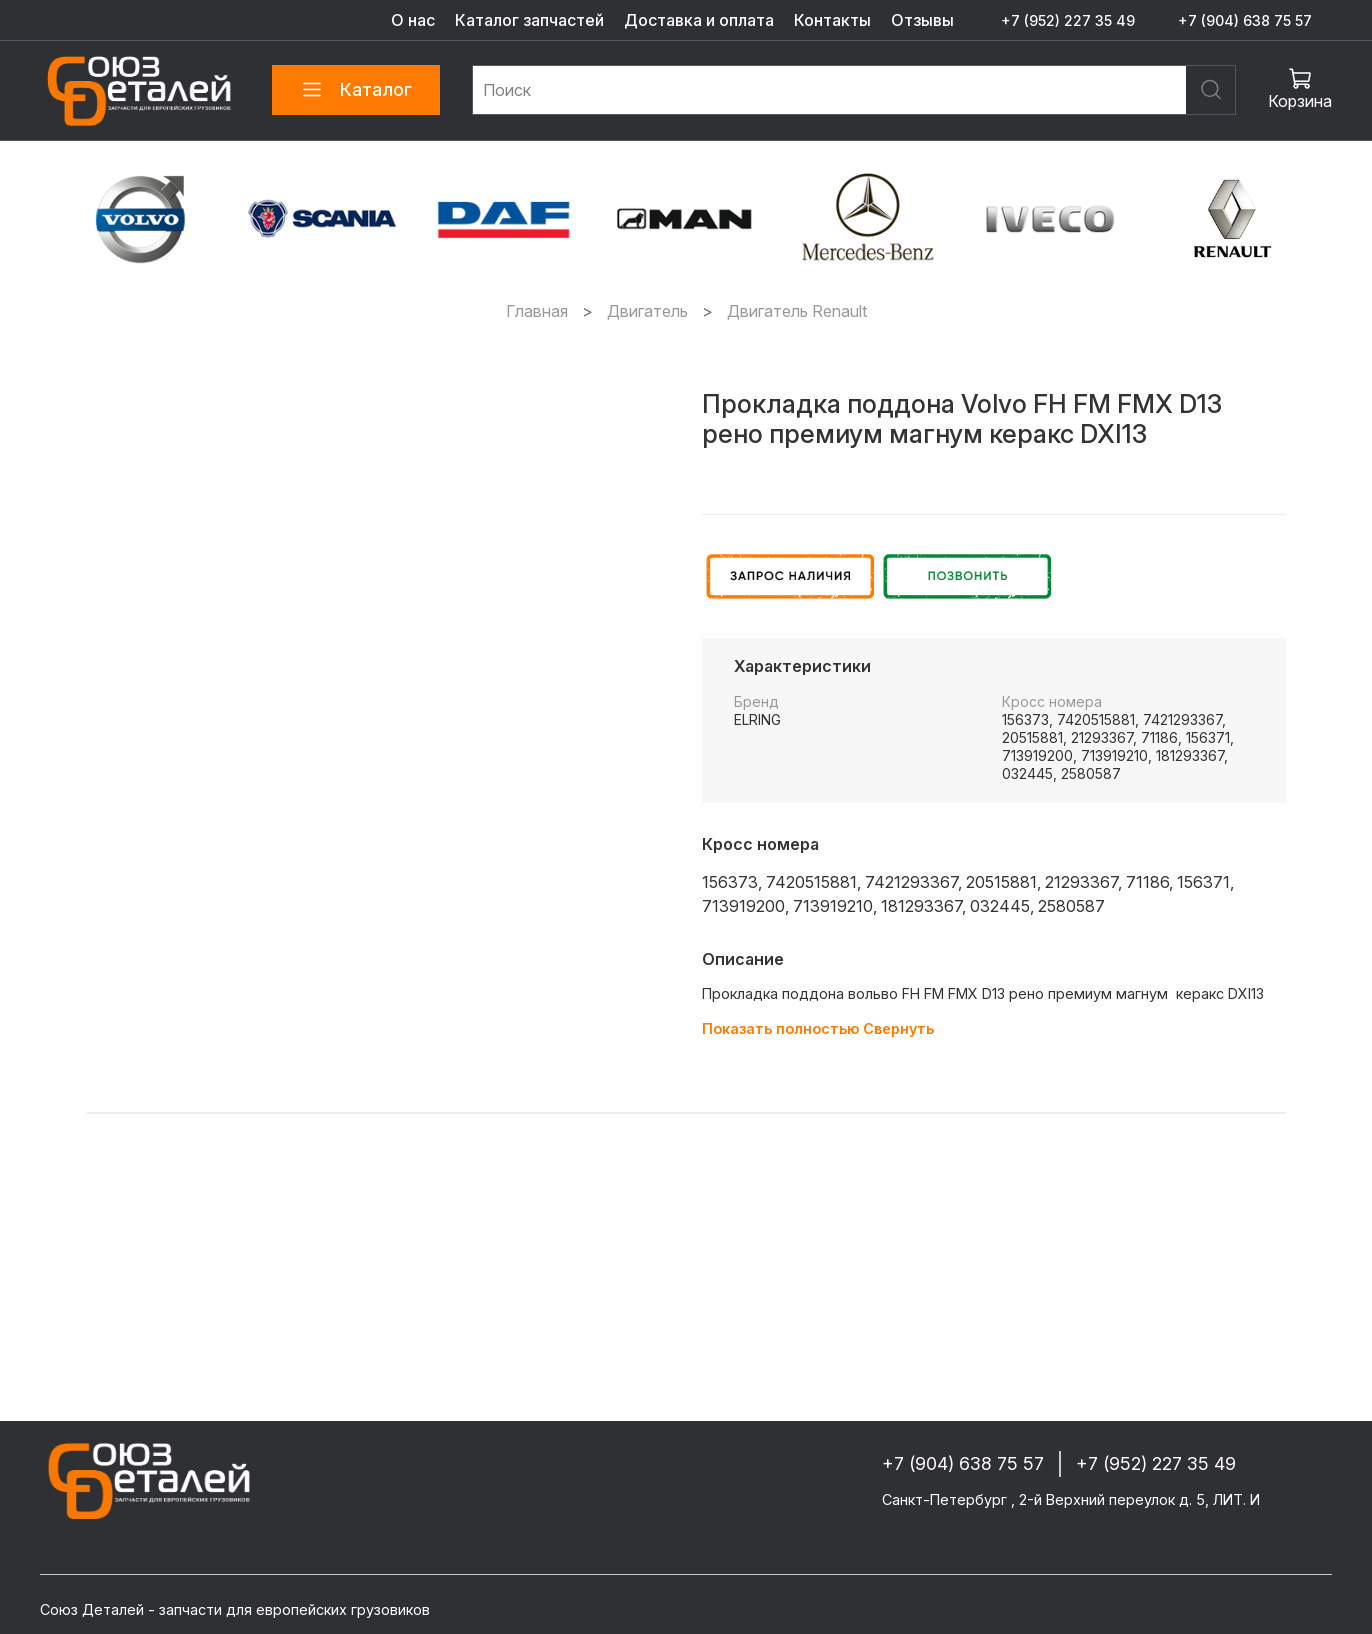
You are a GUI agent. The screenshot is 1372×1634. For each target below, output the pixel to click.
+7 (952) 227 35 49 (1068, 20)
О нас (413, 20)
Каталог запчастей (529, 20)
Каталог (356, 90)
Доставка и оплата (699, 20)
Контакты (832, 20)
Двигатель (647, 311)
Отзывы (922, 20)
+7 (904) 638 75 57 (1245, 20)
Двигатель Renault (797, 311)
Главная (537, 311)
